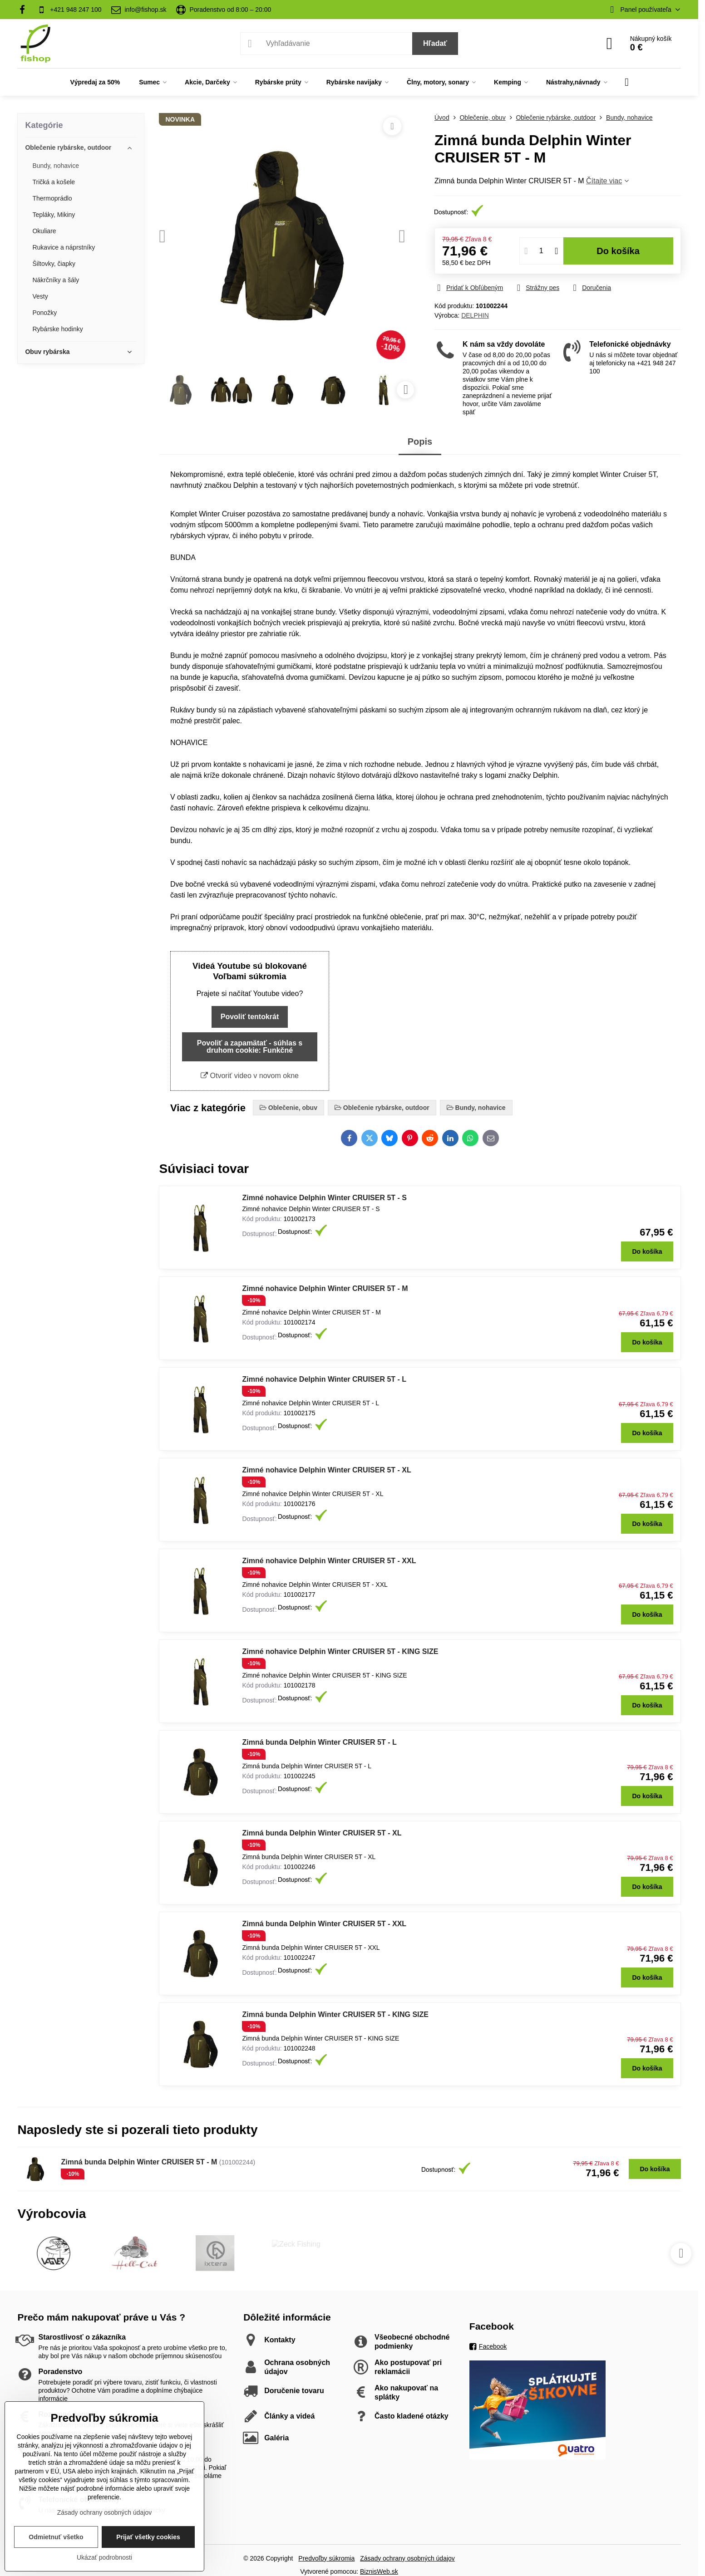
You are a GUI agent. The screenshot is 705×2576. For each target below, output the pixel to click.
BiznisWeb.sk (379, 2571)
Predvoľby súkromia (326, 2558)
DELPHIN (475, 315)
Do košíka (618, 251)
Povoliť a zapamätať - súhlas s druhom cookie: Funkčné (249, 1046)
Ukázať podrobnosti (104, 2557)
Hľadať (435, 43)
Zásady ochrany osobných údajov (407, 2558)
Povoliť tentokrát (250, 1017)
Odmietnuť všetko (56, 2537)
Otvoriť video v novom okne (250, 1075)
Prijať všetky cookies (148, 2537)
